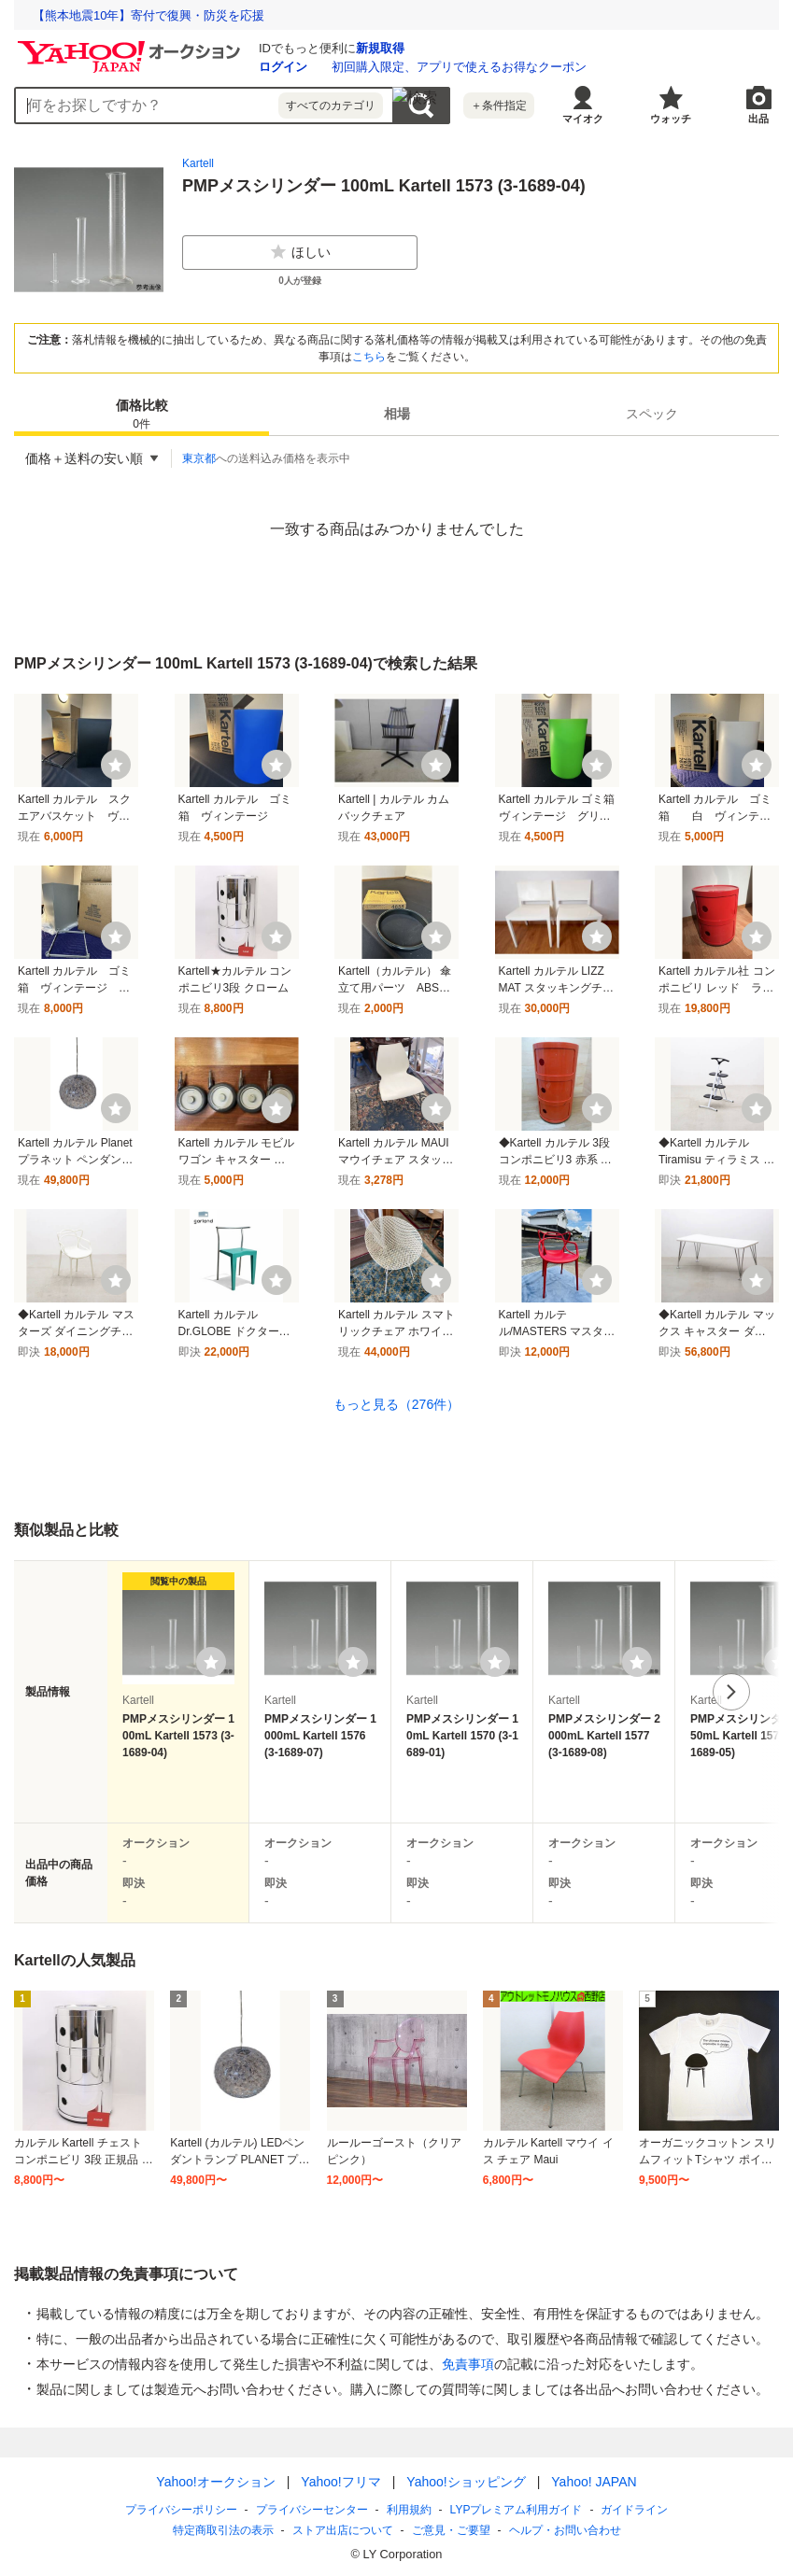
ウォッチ (670, 118)
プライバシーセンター (312, 2509)
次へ (731, 1691)
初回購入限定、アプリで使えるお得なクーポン (459, 67)
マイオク (582, 118)
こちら (369, 356)
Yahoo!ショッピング (465, 2481)
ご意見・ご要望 (451, 2530)
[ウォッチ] (116, 765)
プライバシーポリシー (181, 2509)
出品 (758, 118)
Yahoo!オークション (215, 2481)
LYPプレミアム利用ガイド (516, 2509)
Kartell (198, 163)
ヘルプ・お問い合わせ (565, 2530)
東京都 (199, 458)
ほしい (300, 252)
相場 (397, 413)
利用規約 (409, 2509)
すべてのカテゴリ (330, 105)
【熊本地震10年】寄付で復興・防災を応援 (148, 15)
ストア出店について (342, 2530)
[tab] (141, 413)
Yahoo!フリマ (340, 2481)
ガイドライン (634, 2509)
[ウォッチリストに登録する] (211, 1662)
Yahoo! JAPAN (593, 2481)
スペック (652, 413)
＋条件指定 (499, 105)
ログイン (283, 67)
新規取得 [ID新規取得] (380, 48)
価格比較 (142, 415)
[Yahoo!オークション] (131, 46)
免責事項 (468, 2364)
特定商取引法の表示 (223, 2530)
